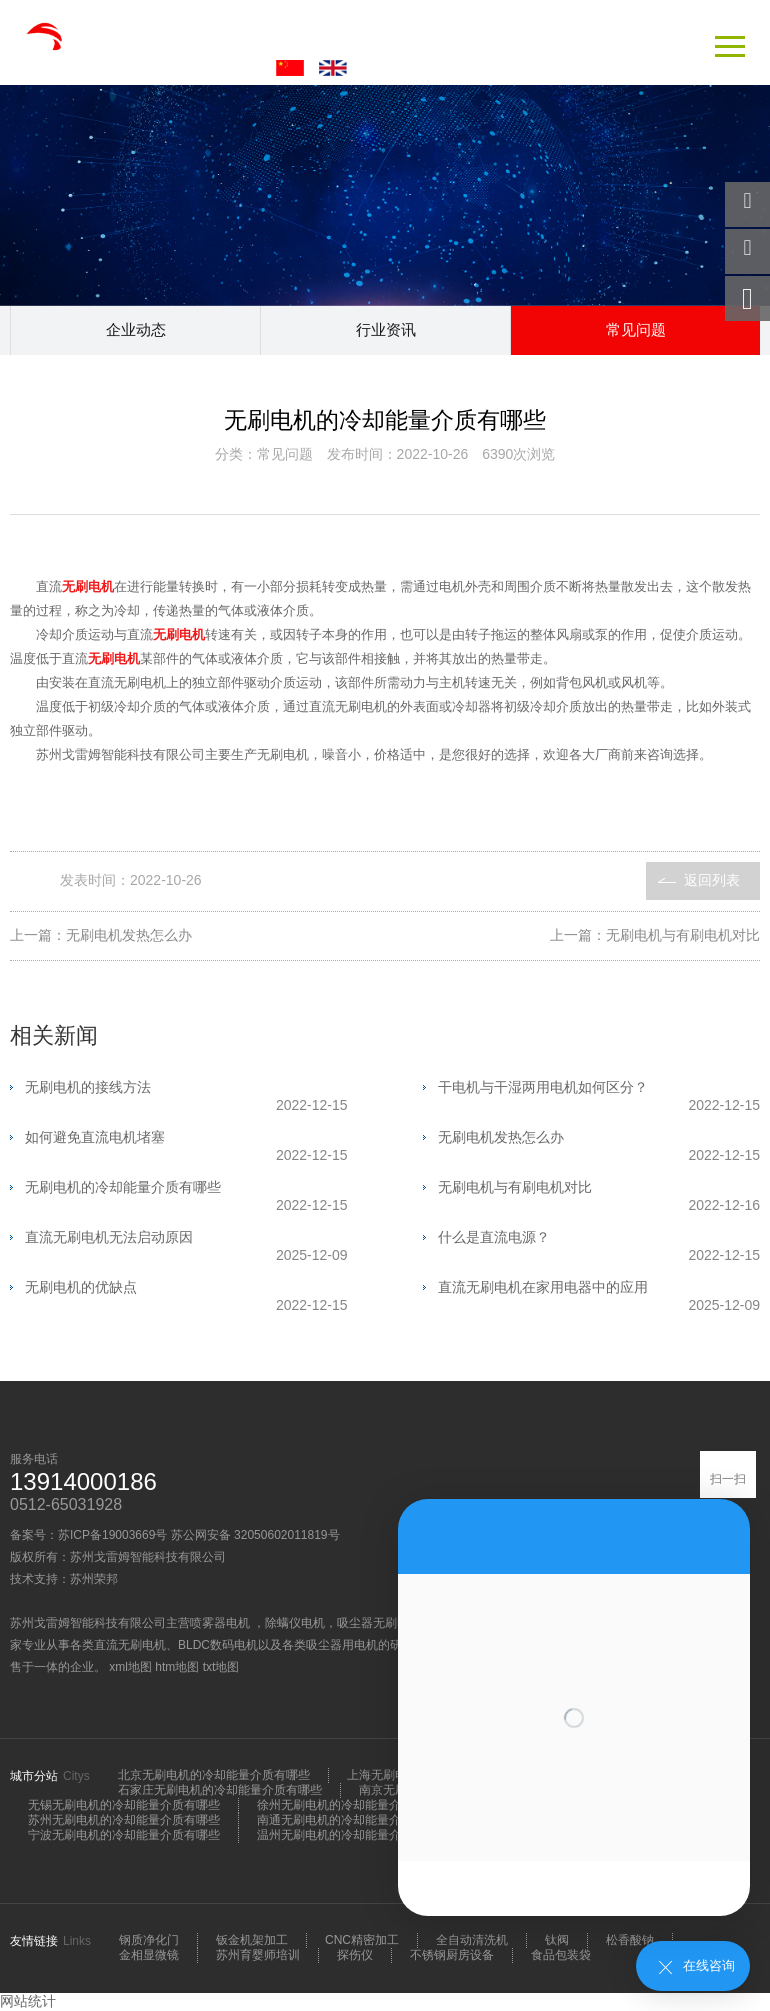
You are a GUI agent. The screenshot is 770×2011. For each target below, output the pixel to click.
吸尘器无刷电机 (379, 1623)
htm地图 (177, 1667)
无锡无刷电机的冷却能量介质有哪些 (124, 1805)
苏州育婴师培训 (258, 1955)
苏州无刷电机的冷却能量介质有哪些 (124, 1820)
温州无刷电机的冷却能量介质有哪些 (353, 1835)
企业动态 (136, 329)
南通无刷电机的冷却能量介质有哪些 (353, 1820)
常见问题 (636, 329)
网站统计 (28, 2001)
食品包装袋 (561, 1955)
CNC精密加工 (362, 1940)
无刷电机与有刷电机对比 (683, 935)
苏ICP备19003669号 (112, 1535)
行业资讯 (386, 329)
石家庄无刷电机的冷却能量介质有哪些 (220, 1790)
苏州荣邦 (94, 1579)
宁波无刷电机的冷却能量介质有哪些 (124, 1835)
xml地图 (130, 1667)
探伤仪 (355, 1955)
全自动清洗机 (472, 1940)
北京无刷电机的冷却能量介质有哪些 (214, 1775)
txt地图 (221, 1667)
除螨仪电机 (295, 1623)
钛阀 (557, 1940)
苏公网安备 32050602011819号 (255, 1535)
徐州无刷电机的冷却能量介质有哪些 (353, 1805)
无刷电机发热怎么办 (129, 935)
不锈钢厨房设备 (452, 1955)
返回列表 (712, 880)
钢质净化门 (149, 1940)
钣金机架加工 (252, 1940)
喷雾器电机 (221, 1623)
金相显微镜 (149, 1955)
